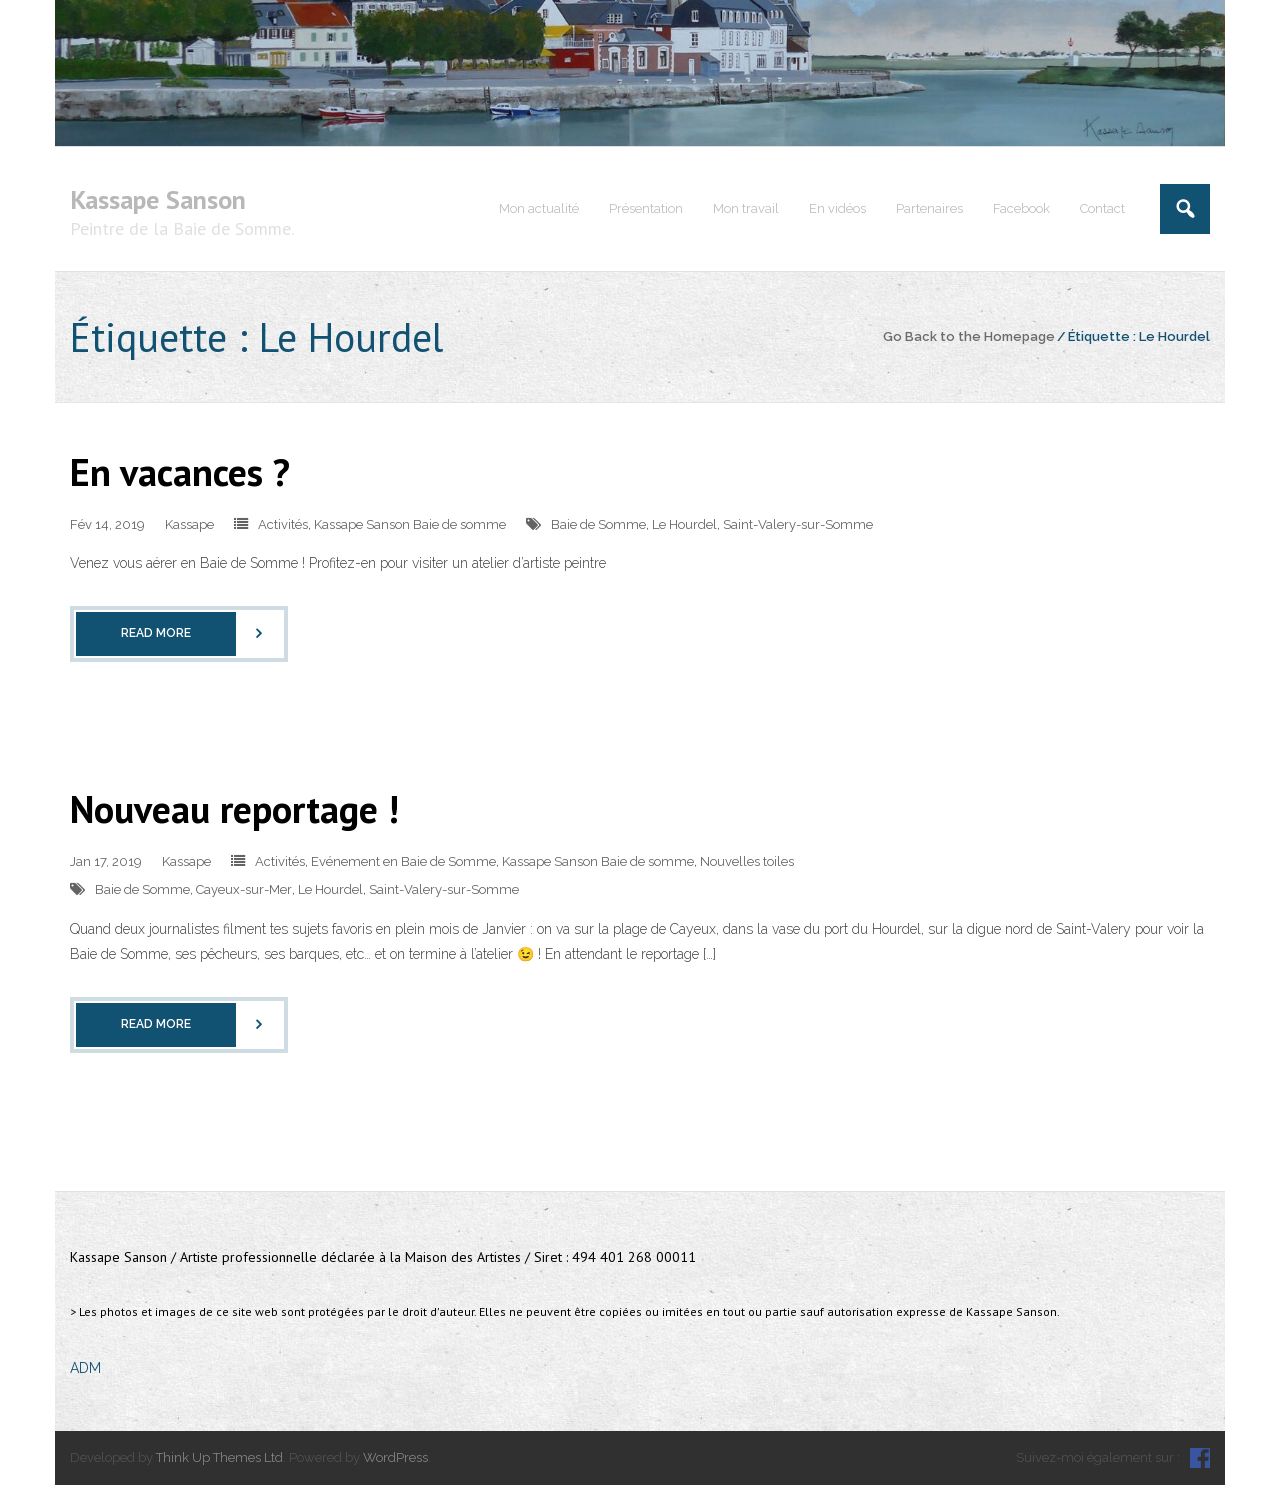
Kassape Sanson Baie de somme (410, 524)
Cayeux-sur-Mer (244, 889)
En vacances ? (180, 471)
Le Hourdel (684, 524)
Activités (283, 524)
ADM (85, 1368)
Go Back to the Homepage (969, 336)
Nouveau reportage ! (234, 808)
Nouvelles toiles (747, 861)
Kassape (189, 524)
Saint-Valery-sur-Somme (798, 524)
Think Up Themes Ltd (219, 1457)
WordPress (395, 1457)
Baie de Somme (598, 524)
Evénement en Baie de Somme (403, 861)
